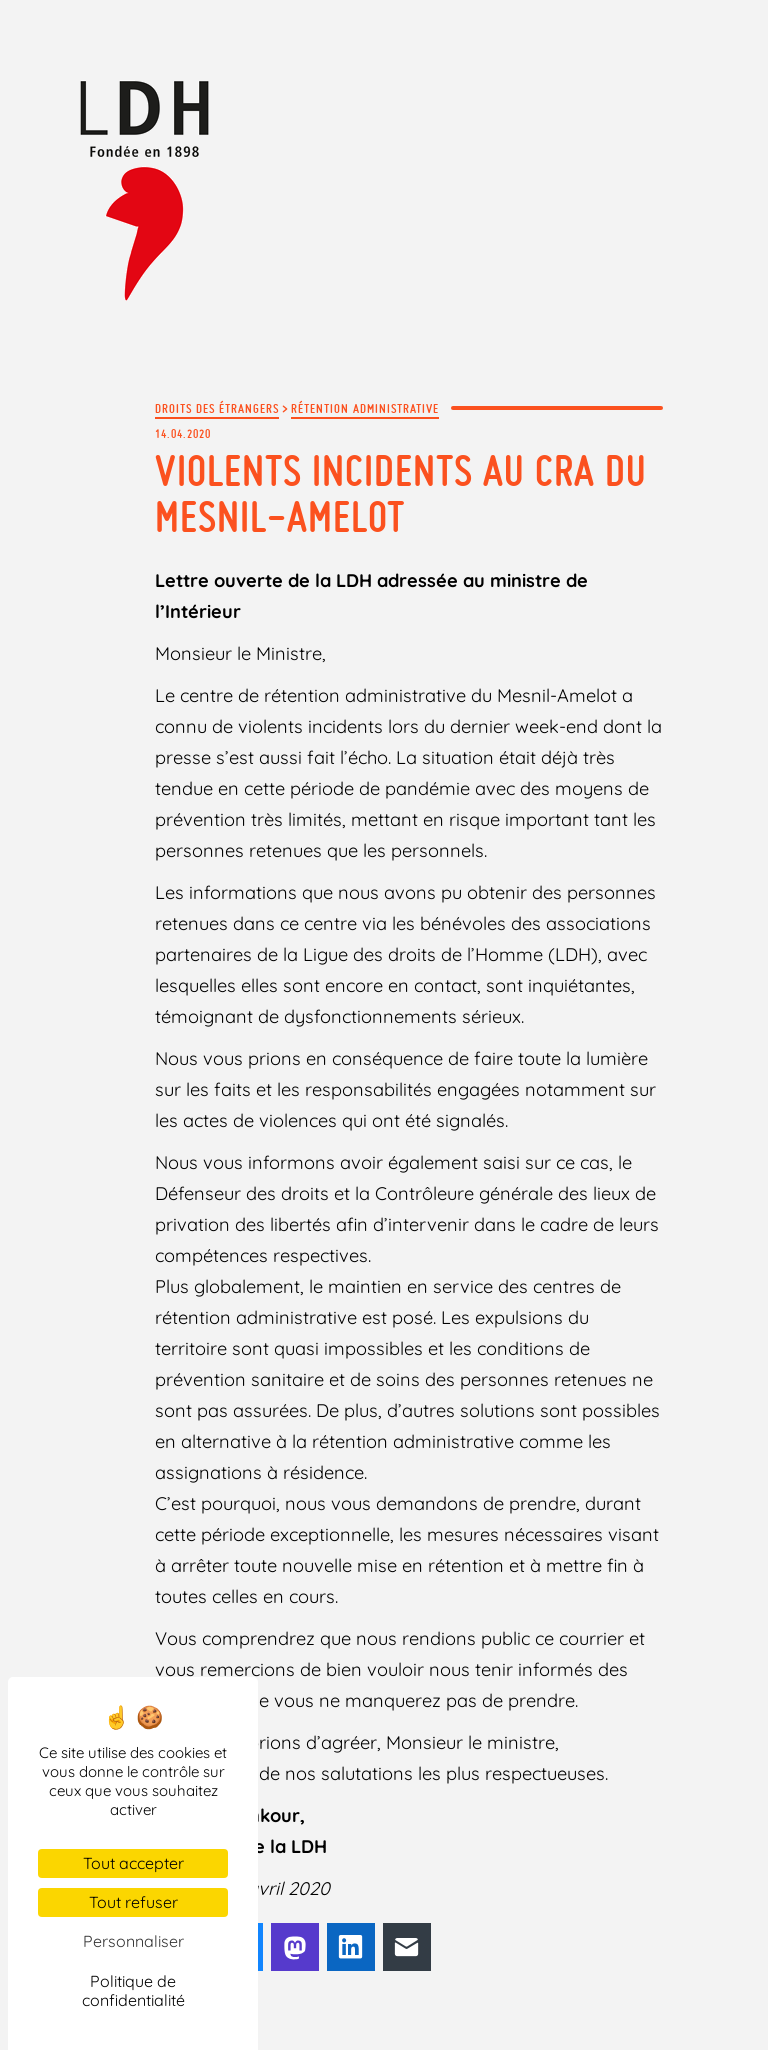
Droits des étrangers (217, 408)
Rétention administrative (365, 408)
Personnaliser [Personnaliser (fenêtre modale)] (133, 1941)
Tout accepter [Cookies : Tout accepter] (133, 1863)
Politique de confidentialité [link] (133, 1990)
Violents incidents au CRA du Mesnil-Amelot (401, 493)
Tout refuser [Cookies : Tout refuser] (133, 1902)
